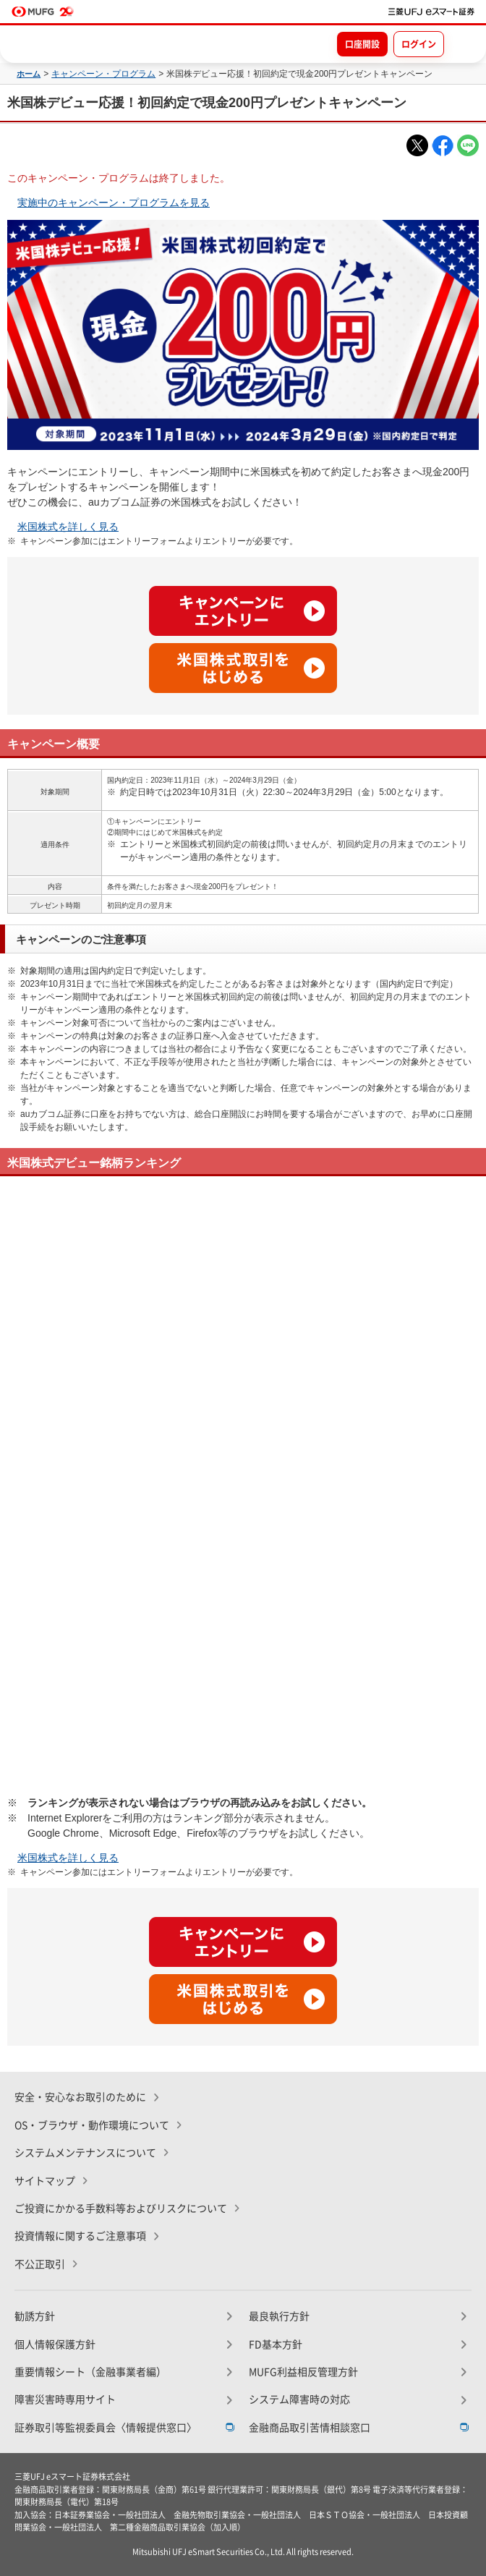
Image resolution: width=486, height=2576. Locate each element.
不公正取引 (39, 2264)
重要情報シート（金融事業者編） (90, 2372)
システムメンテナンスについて (85, 2153)
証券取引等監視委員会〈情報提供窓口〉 (105, 2428)
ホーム (28, 74)
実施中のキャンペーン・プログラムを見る (113, 202)
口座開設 (362, 44)
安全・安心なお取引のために (80, 2097)
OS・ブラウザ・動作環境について (91, 2125)
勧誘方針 (34, 2316)
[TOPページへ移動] (431, 11)
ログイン (418, 44)
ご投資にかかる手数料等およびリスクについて (120, 2208)
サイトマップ (44, 2181)
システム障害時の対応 (299, 2399)
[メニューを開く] (462, 43)
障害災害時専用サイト (65, 2399)
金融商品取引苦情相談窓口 (309, 2428)
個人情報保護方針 (54, 2344)
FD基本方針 (275, 2344)
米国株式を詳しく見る (68, 526)
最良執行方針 (279, 2316)
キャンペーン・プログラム (103, 74)
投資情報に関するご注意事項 (80, 2236)
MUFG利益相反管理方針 (303, 2372)
